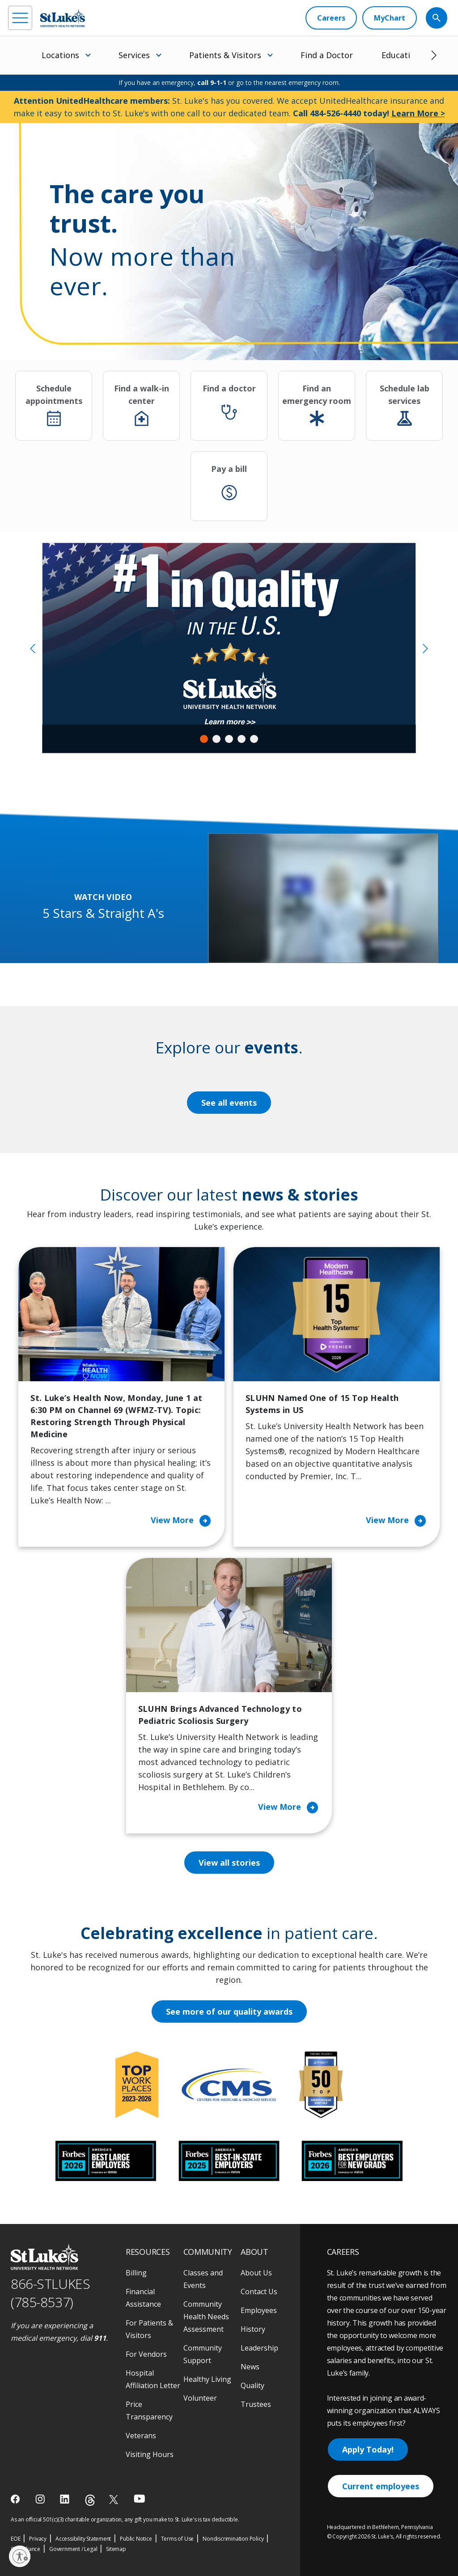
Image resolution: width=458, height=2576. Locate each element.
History (253, 2329)
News (250, 2367)
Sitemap (116, 2549)
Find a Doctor (327, 55)
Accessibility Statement (83, 2538)
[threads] (90, 2500)
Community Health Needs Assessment (206, 2316)
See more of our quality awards (229, 2011)
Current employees (380, 2486)
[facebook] (16, 2499)
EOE (15, 2538)
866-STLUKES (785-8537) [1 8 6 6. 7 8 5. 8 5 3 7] (50, 2293)
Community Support (202, 2354)
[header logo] (62, 18)
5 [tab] (254, 739)
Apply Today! (368, 2449)
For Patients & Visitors (149, 2329)
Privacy (38, 2538)
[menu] (20, 18)
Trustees (256, 2404)
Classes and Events (203, 2279)
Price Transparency (149, 2410)
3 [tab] (229, 739)
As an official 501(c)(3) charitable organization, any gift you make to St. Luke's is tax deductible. (125, 2519)
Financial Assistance (143, 2298)
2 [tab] (216, 739)
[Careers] (331, 18)
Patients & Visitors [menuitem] (225, 55)
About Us (256, 2273)
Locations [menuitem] (60, 55)
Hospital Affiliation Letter (153, 2379)
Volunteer (200, 2398)
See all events (229, 1102)
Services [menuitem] (134, 55)
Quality (252, 2385)
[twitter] (114, 2499)
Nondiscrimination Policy (233, 2538)
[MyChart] (389, 18)
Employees (259, 2310)
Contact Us (259, 2291)
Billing (136, 2273)
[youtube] (139, 2498)
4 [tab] (241, 739)
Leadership (259, 2348)
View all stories (229, 1862)
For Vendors (146, 2354)
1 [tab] (204, 739)
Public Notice (136, 2538)
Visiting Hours (150, 2454)
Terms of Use (177, 2538)
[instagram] (41, 2499)
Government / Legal (73, 2549)
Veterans (141, 2435)
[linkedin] (65, 2499)
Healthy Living (207, 2379)
